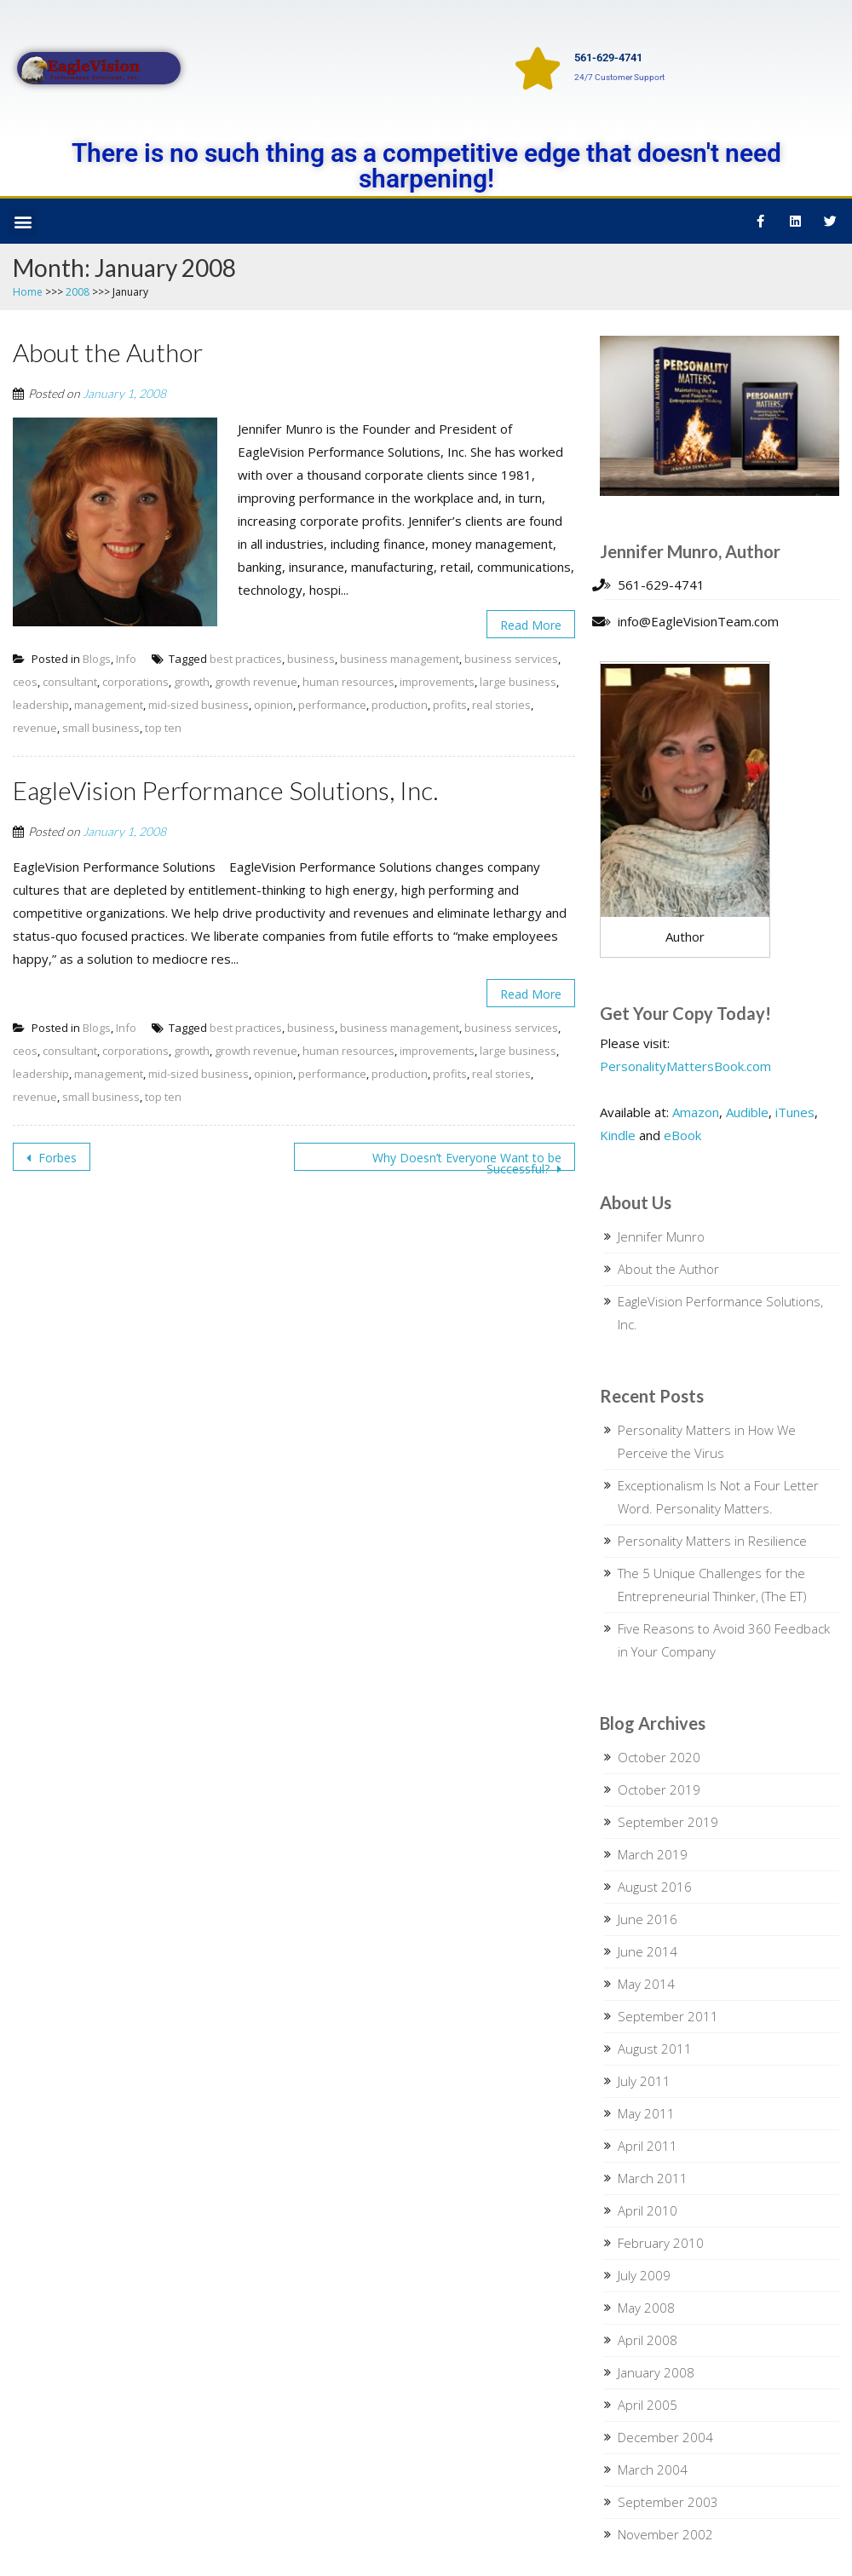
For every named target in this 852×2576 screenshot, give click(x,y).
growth (192, 681)
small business (101, 727)
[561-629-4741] (537, 68)
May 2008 (646, 2307)
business (311, 658)
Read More (530, 625)
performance (332, 704)
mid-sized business (198, 704)
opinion (273, 704)
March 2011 (653, 2178)
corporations (135, 681)
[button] (23, 221)
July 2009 (644, 2275)
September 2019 (668, 1821)
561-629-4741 (608, 57)
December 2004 (665, 2437)
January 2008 (656, 2372)
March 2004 (653, 2469)
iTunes (795, 1112)
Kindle (618, 1135)
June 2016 (647, 1919)
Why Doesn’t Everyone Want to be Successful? (466, 1160)
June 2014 (647, 1951)
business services (511, 658)
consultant (70, 681)
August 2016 (655, 1886)
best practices (246, 658)
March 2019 (653, 1854)
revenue (35, 727)
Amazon (695, 1112)
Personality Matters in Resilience (712, 1540)
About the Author (668, 1268)
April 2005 (647, 2404)
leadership (41, 704)
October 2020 (659, 1757)
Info (126, 658)
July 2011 (644, 2080)
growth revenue (256, 681)
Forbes (56, 1158)
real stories (501, 704)
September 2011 (668, 2016)
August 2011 (655, 2048)
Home (28, 292)
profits (450, 704)
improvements (437, 681)
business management (399, 658)
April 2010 (647, 2210)
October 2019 (659, 1789)
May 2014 (646, 1983)
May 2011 (646, 2113)
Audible (747, 1112)
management (108, 704)
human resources (348, 681)
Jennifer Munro (661, 1236)
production (399, 704)
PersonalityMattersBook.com (685, 1066)
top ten (163, 727)
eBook (682, 1135)
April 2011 (647, 2145)
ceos (25, 681)
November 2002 (665, 2534)
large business (518, 681)
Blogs (97, 658)
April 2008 (647, 2339)
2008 (77, 292)
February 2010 (661, 2242)
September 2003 (668, 2501)
